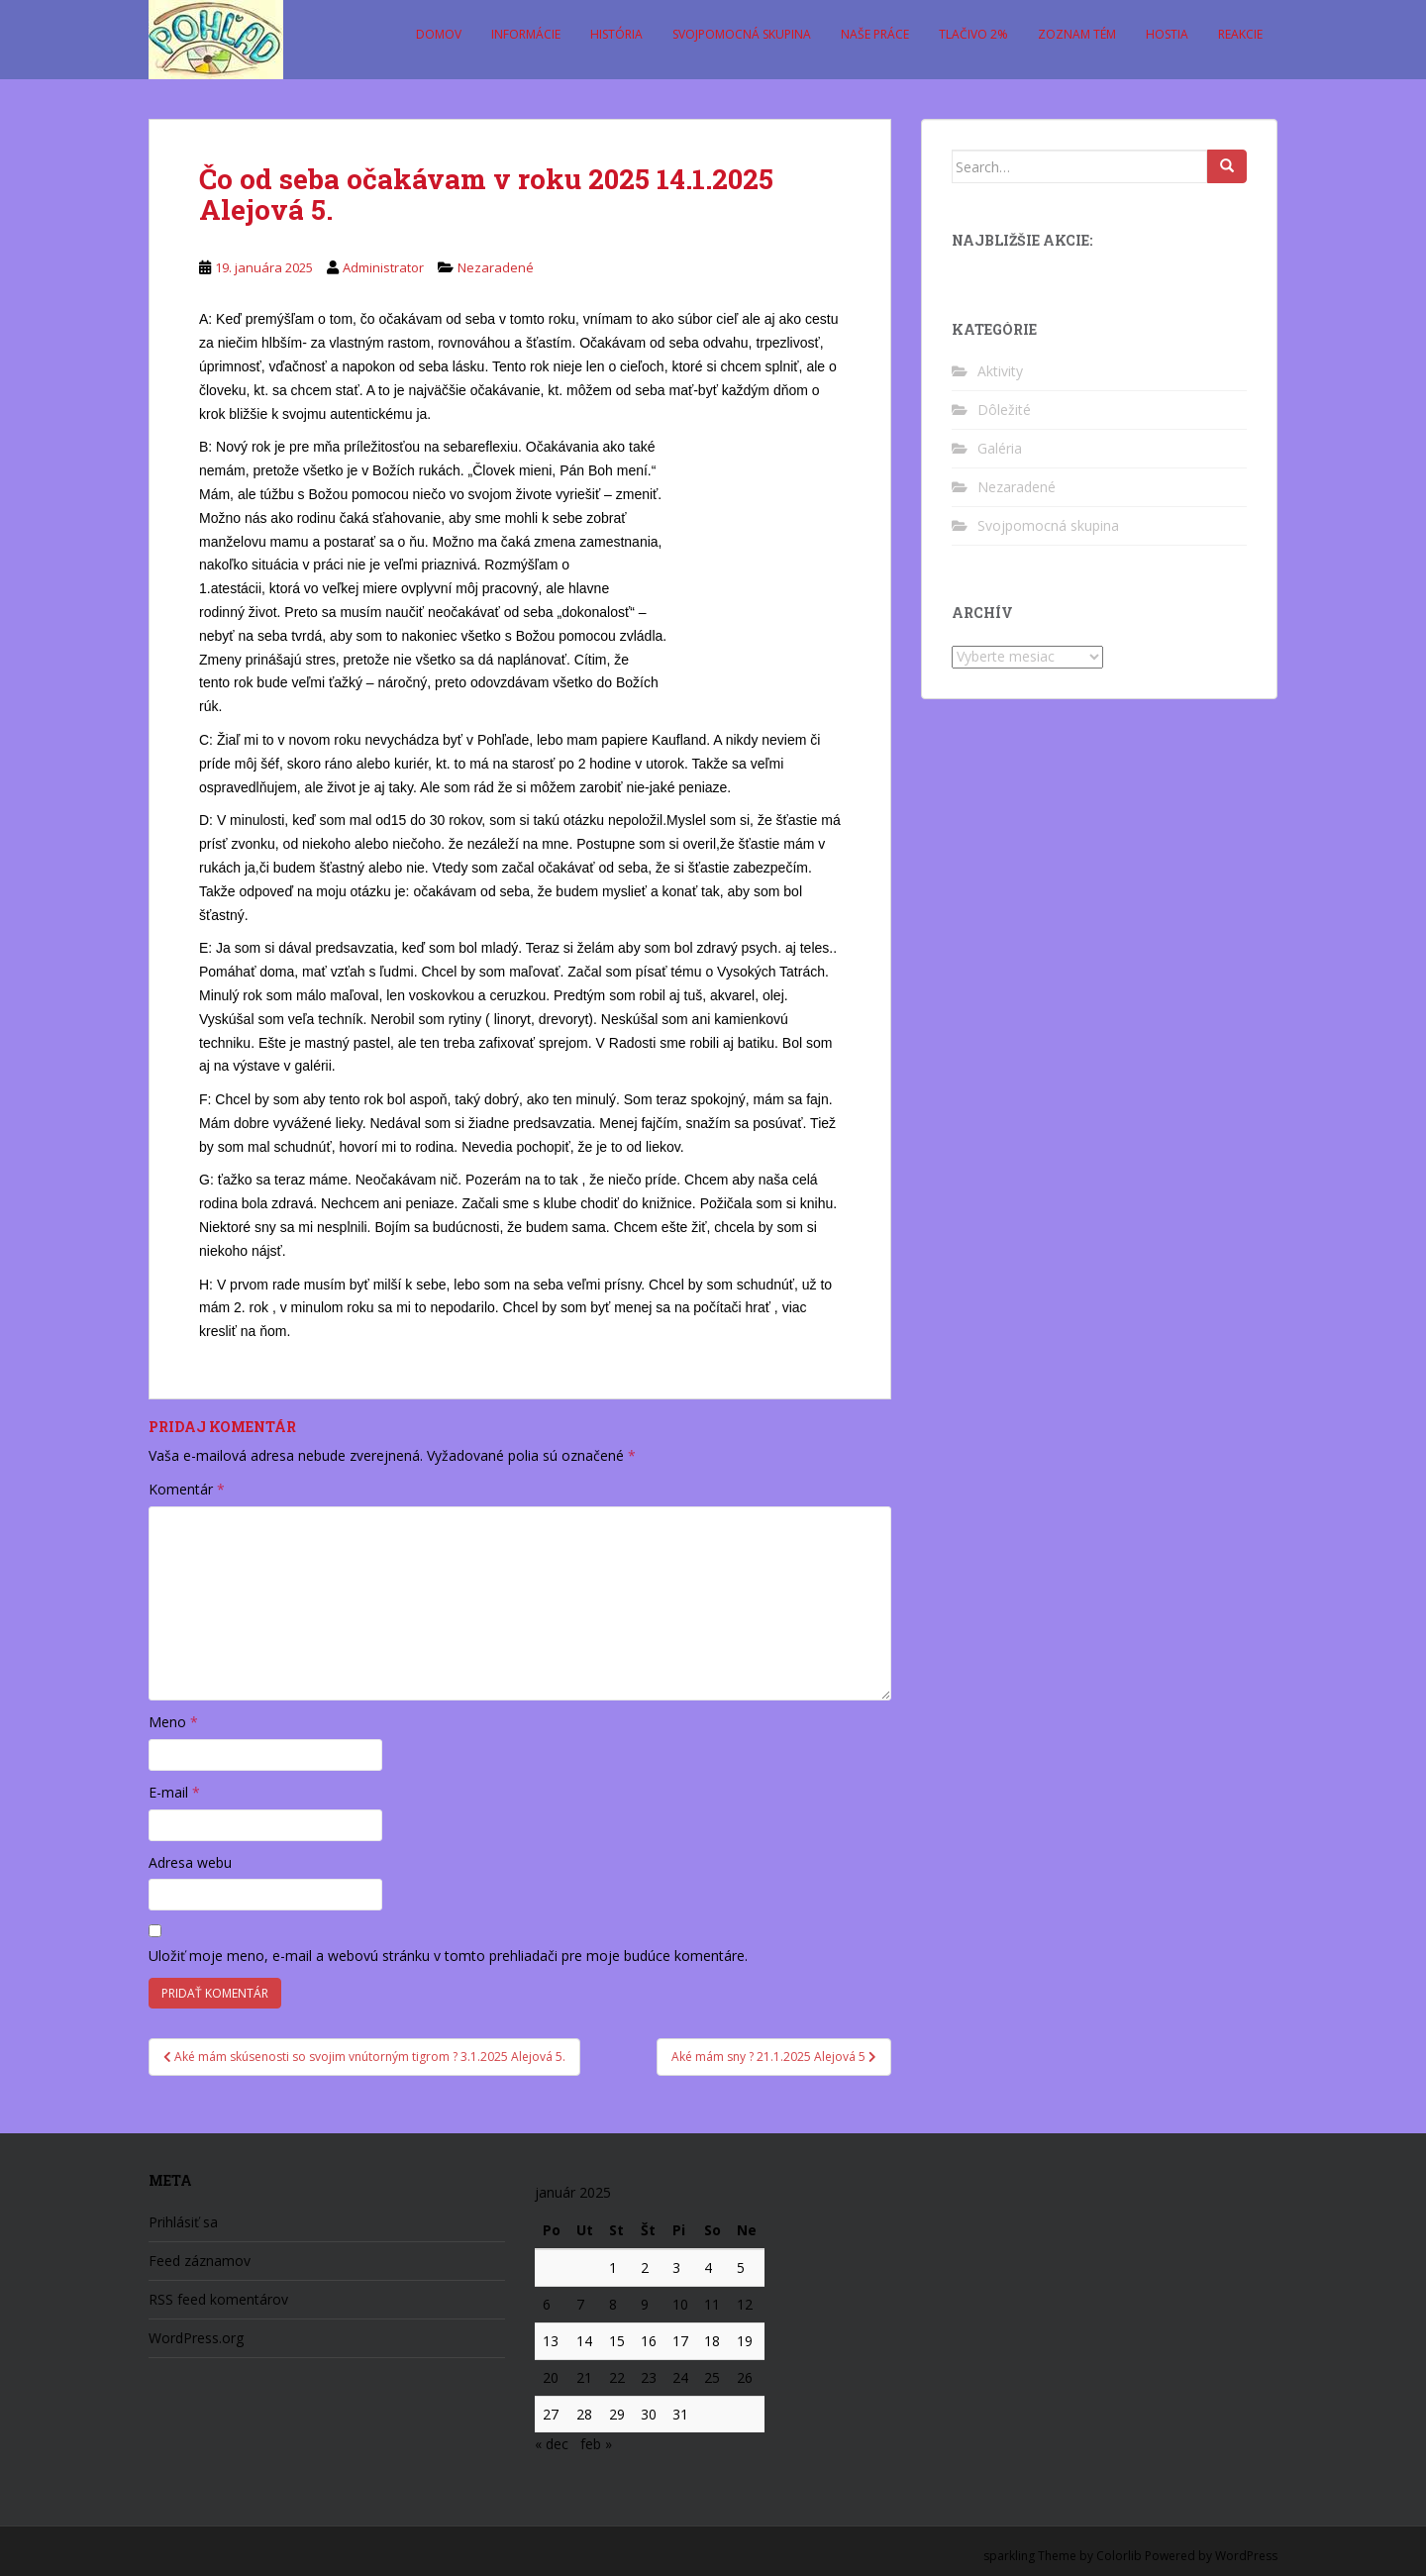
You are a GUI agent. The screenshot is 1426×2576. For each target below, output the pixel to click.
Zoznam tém (1077, 34)
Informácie (525, 34)
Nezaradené (496, 267)
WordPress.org (196, 2337)
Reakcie (1240, 34)
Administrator (383, 267)
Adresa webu (190, 1862)
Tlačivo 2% (973, 34)
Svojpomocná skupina (741, 34)
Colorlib (1119, 2555)
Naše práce (875, 34)
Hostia (1167, 34)
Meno (173, 1721)
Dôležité (1004, 409)
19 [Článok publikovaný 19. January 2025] (745, 2340)
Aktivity (1000, 370)
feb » (596, 2443)
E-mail (174, 1792)
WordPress (1246, 2555)
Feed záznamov (200, 2260)
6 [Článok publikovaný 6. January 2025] (547, 2304)
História (616, 34)
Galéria (999, 448)
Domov (438, 34)
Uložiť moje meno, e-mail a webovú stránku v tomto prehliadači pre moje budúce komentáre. (448, 1955)
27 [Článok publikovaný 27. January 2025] (551, 2414)
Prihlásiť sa (183, 2222)
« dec (551, 2443)
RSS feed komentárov (218, 2299)
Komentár (187, 1489)
